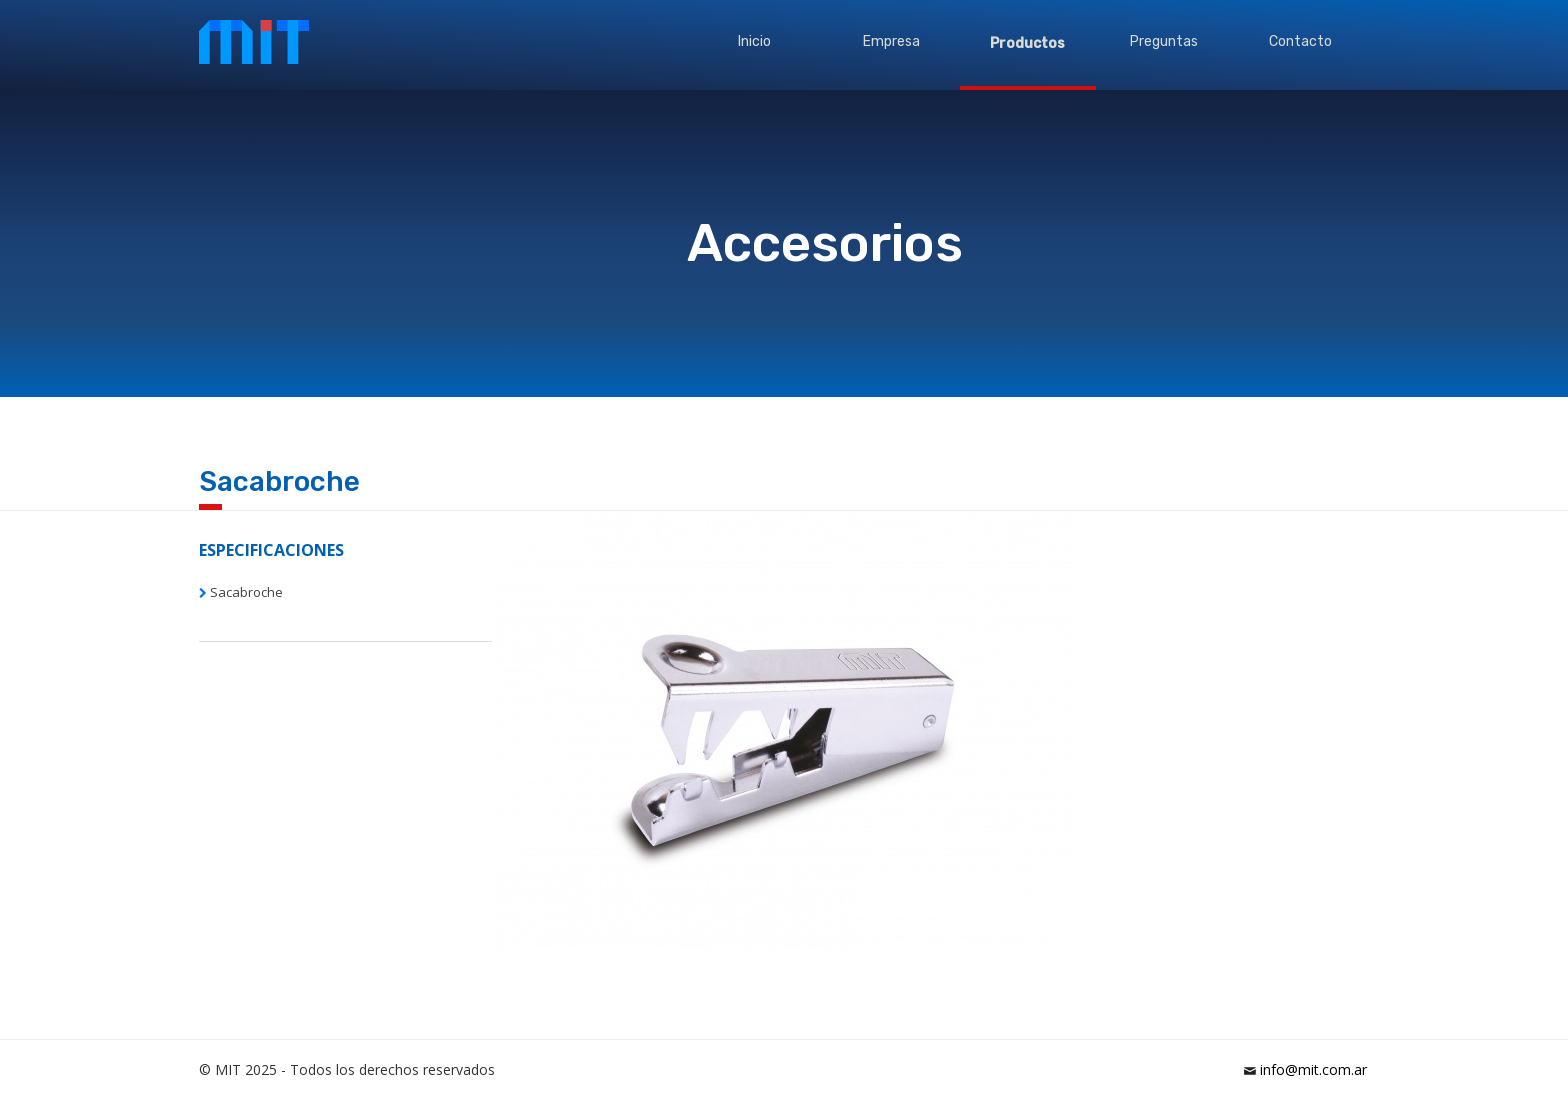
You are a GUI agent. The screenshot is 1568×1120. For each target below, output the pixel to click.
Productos (1027, 43)
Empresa (891, 41)
